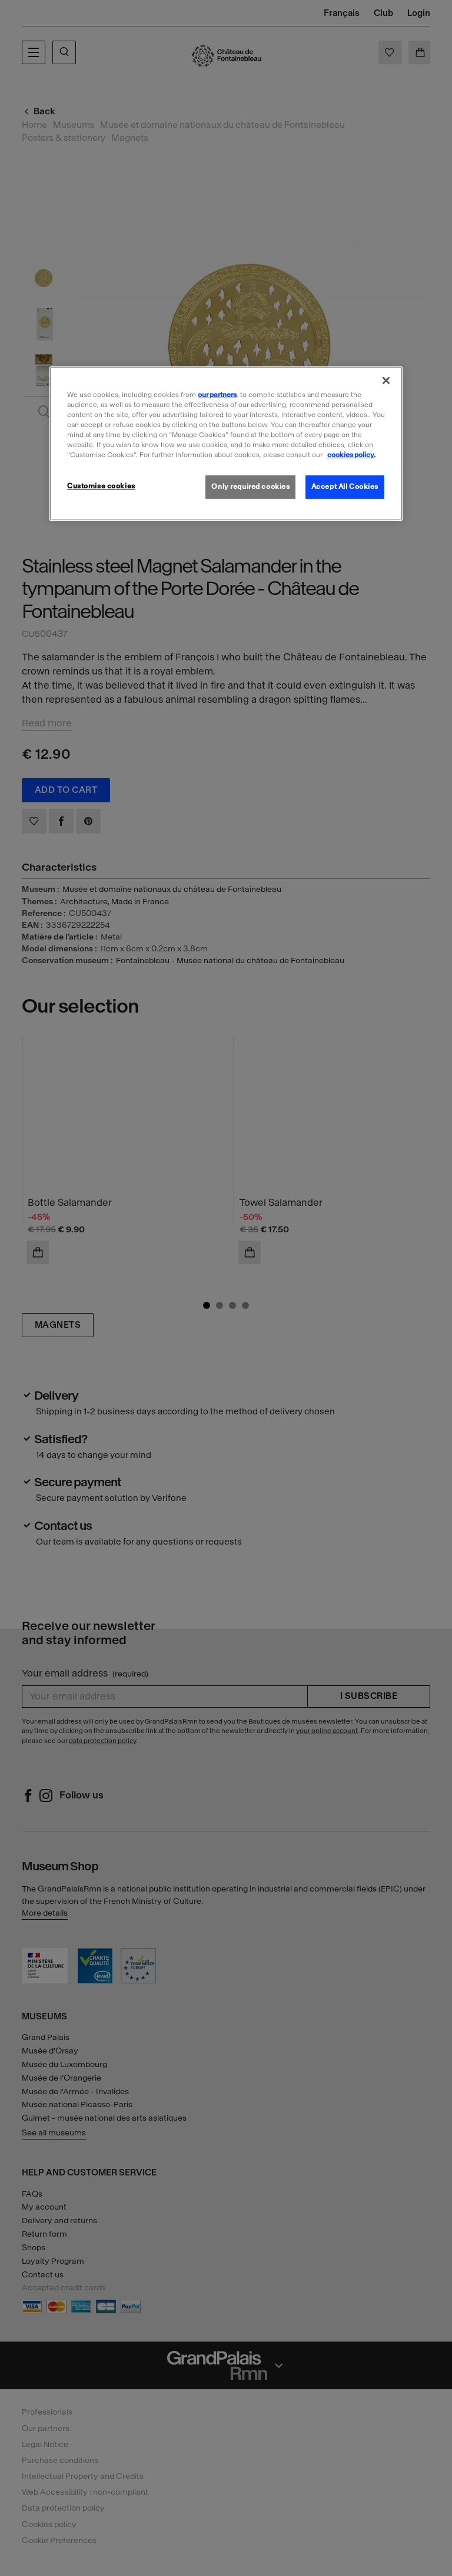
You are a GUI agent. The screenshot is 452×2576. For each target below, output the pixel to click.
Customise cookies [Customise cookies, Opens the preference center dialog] (101, 486)
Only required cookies (250, 486)
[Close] (386, 380)
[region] (226, 443)
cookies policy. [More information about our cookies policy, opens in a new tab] (351, 454)
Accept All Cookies (344, 486)
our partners (217, 394)
